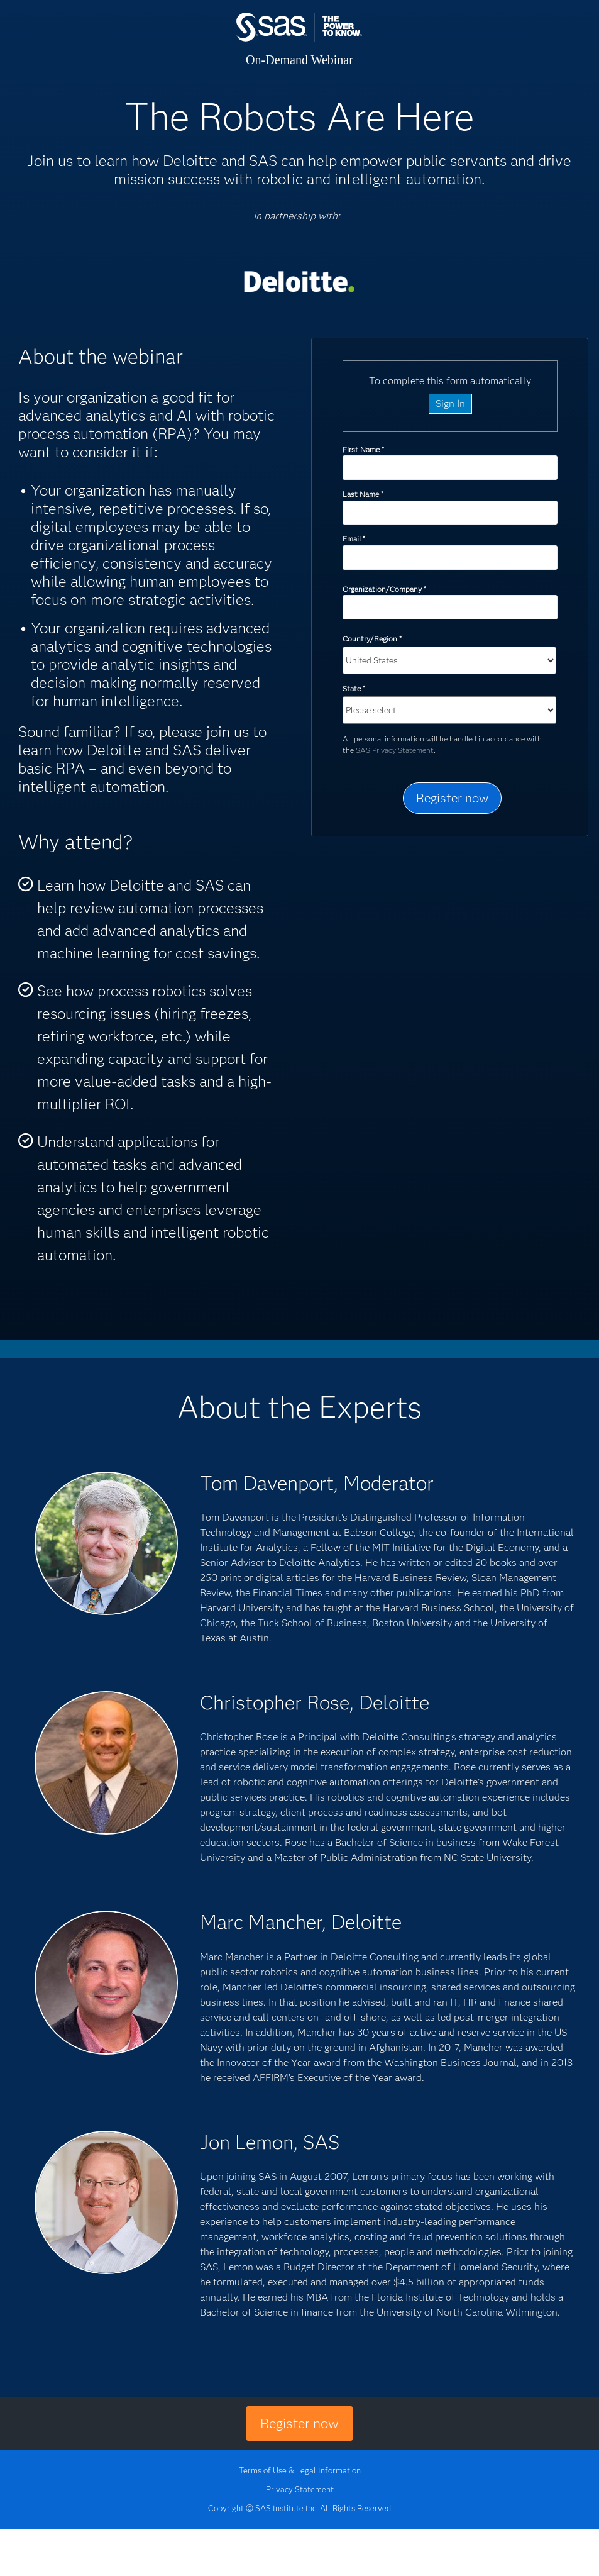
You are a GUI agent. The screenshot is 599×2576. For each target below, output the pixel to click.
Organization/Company (384, 589)
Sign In (450, 403)
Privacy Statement (300, 2489)
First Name (363, 449)
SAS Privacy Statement (395, 750)
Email (354, 538)
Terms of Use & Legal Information (300, 2470)
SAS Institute (299, 39)
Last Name (363, 494)
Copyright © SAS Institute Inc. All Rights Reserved (299, 2508)
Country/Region (372, 638)
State (354, 688)
